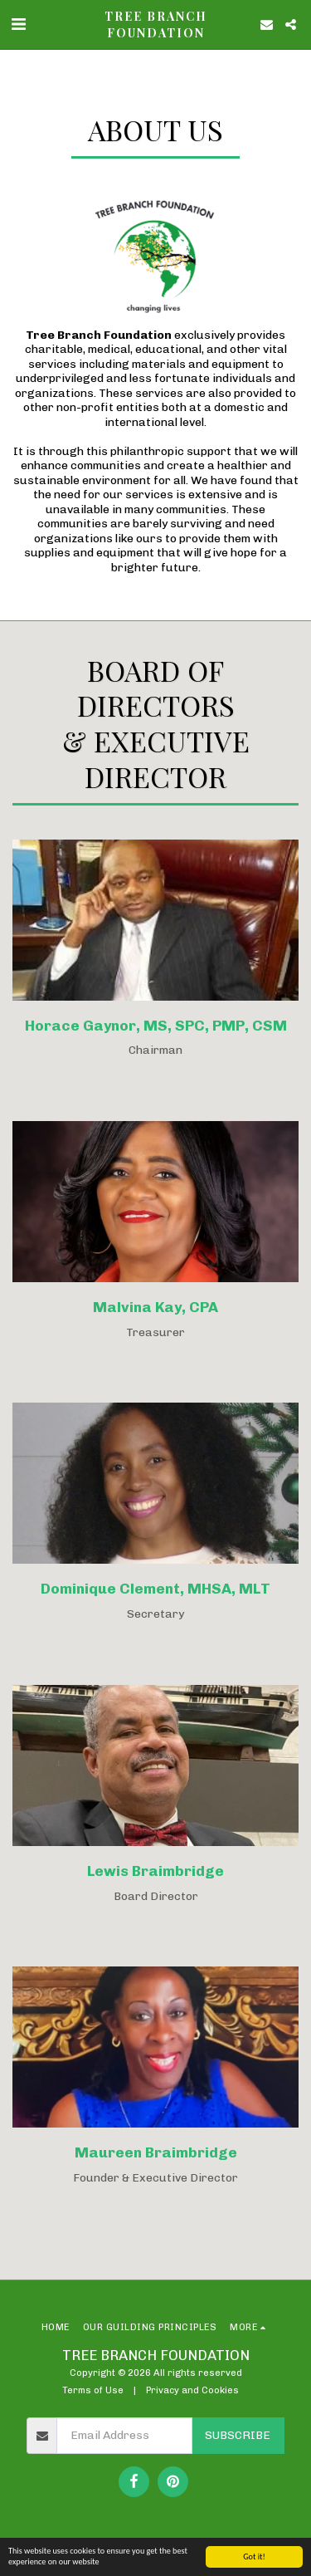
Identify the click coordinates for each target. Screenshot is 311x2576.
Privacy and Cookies (192, 2390)
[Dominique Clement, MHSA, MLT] (155, 1499)
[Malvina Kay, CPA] (155, 1218)
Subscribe (237, 2435)
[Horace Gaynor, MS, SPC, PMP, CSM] (155, 935)
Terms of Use (93, 2390)
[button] (18, 24)
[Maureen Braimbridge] (155, 2063)
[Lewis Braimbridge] (155, 1782)
